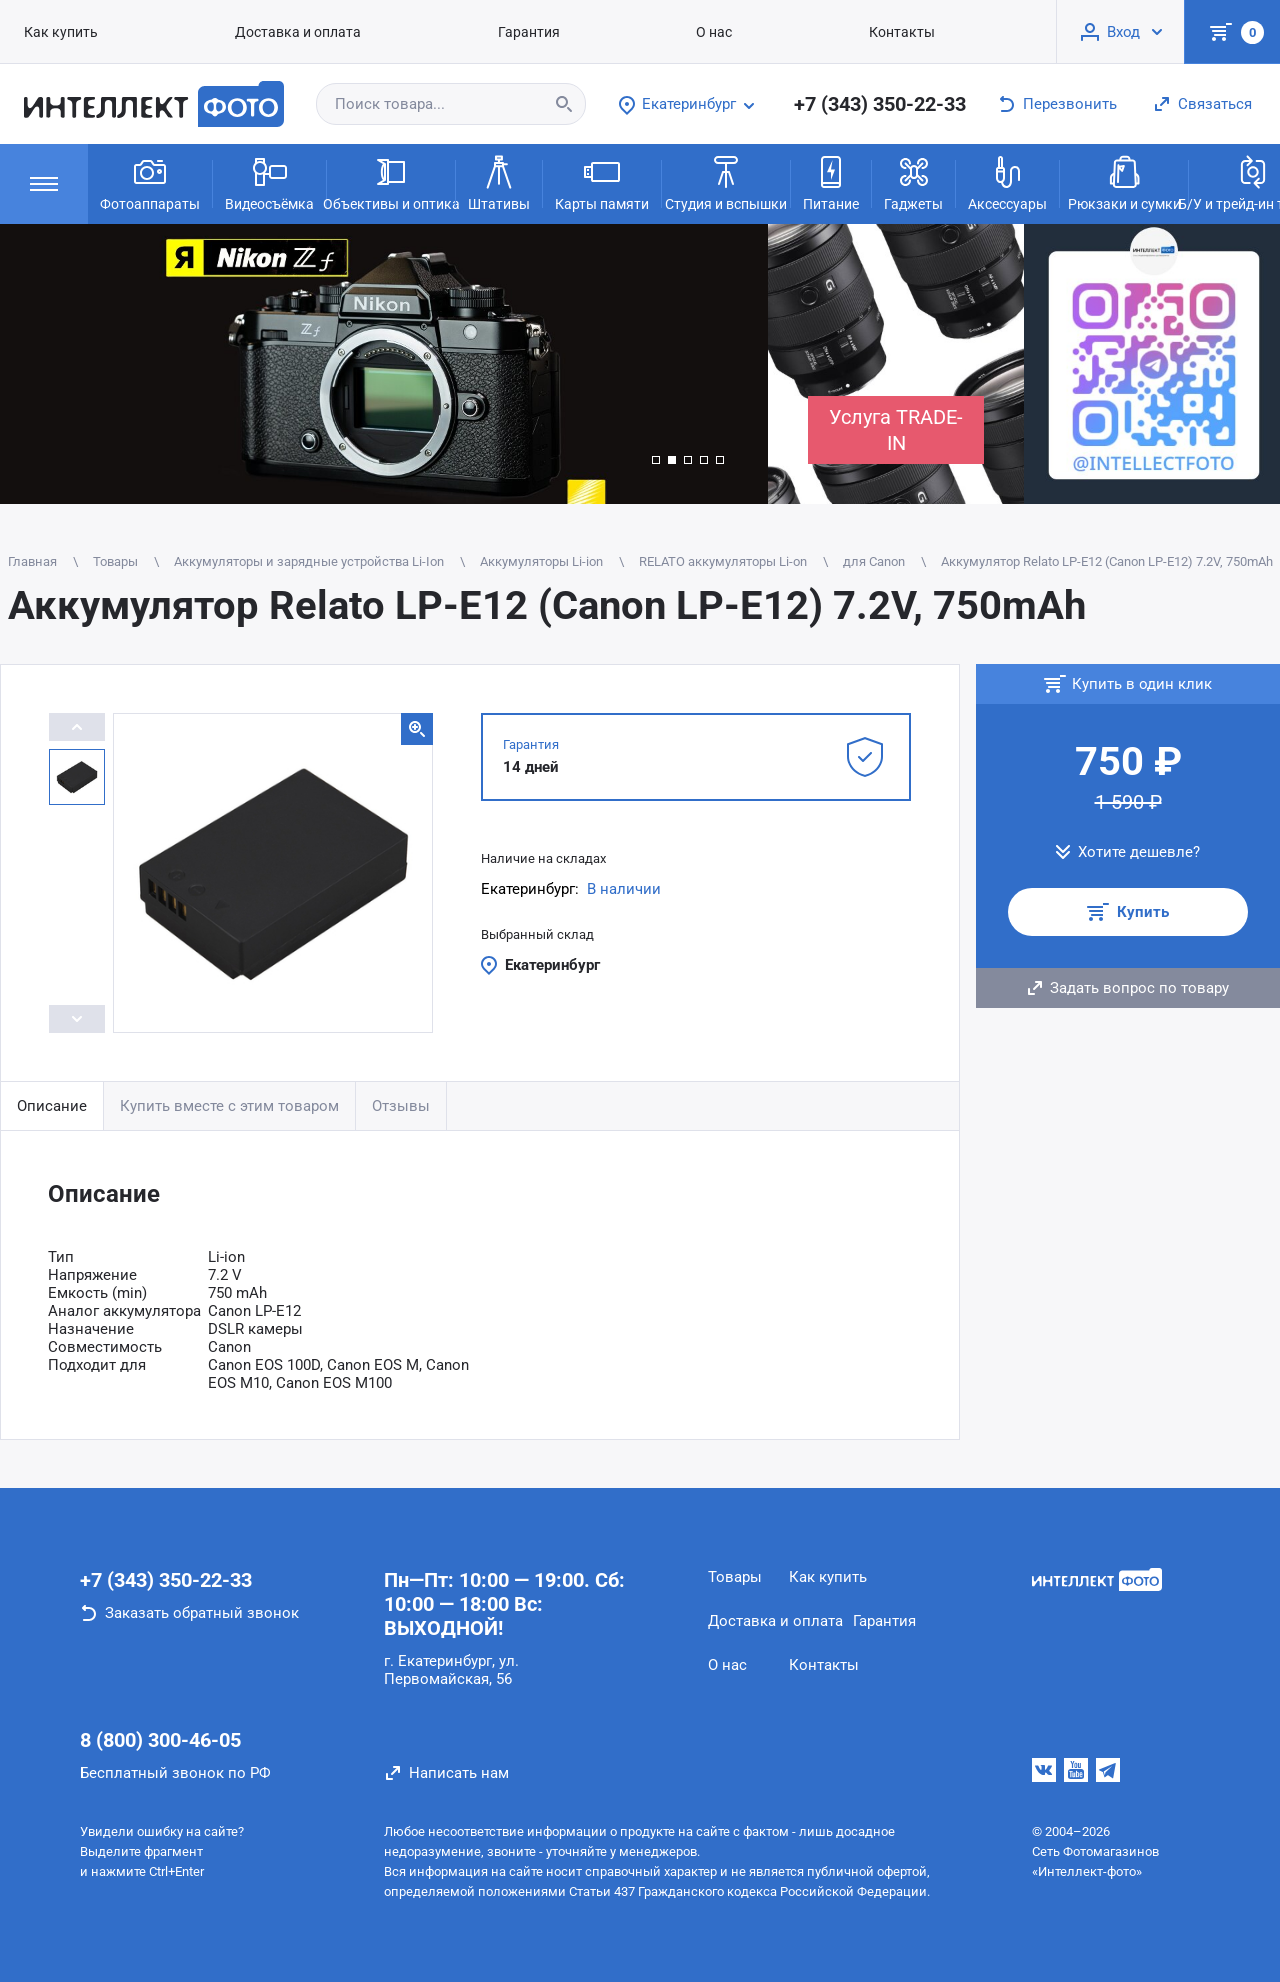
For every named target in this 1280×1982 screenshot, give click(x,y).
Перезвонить (1070, 104)
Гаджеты (913, 182)
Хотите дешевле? (1139, 852)
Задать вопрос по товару (1139, 988)
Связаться (1215, 104)
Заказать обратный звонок (202, 1613)
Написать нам (459, 1773)
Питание (831, 182)
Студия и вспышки (726, 182)
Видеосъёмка (269, 182)
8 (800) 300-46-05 (160, 1740)
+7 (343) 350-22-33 (880, 104)
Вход (1123, 32)
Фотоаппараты (150, 182)
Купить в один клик (1142, 684)
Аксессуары (1007, 182)
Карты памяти (602, 182)
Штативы (499, 182)
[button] (656, 460)
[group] (384, 364)
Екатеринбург (552, 965)
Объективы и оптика (391, 182)
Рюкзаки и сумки (1124, 182)
